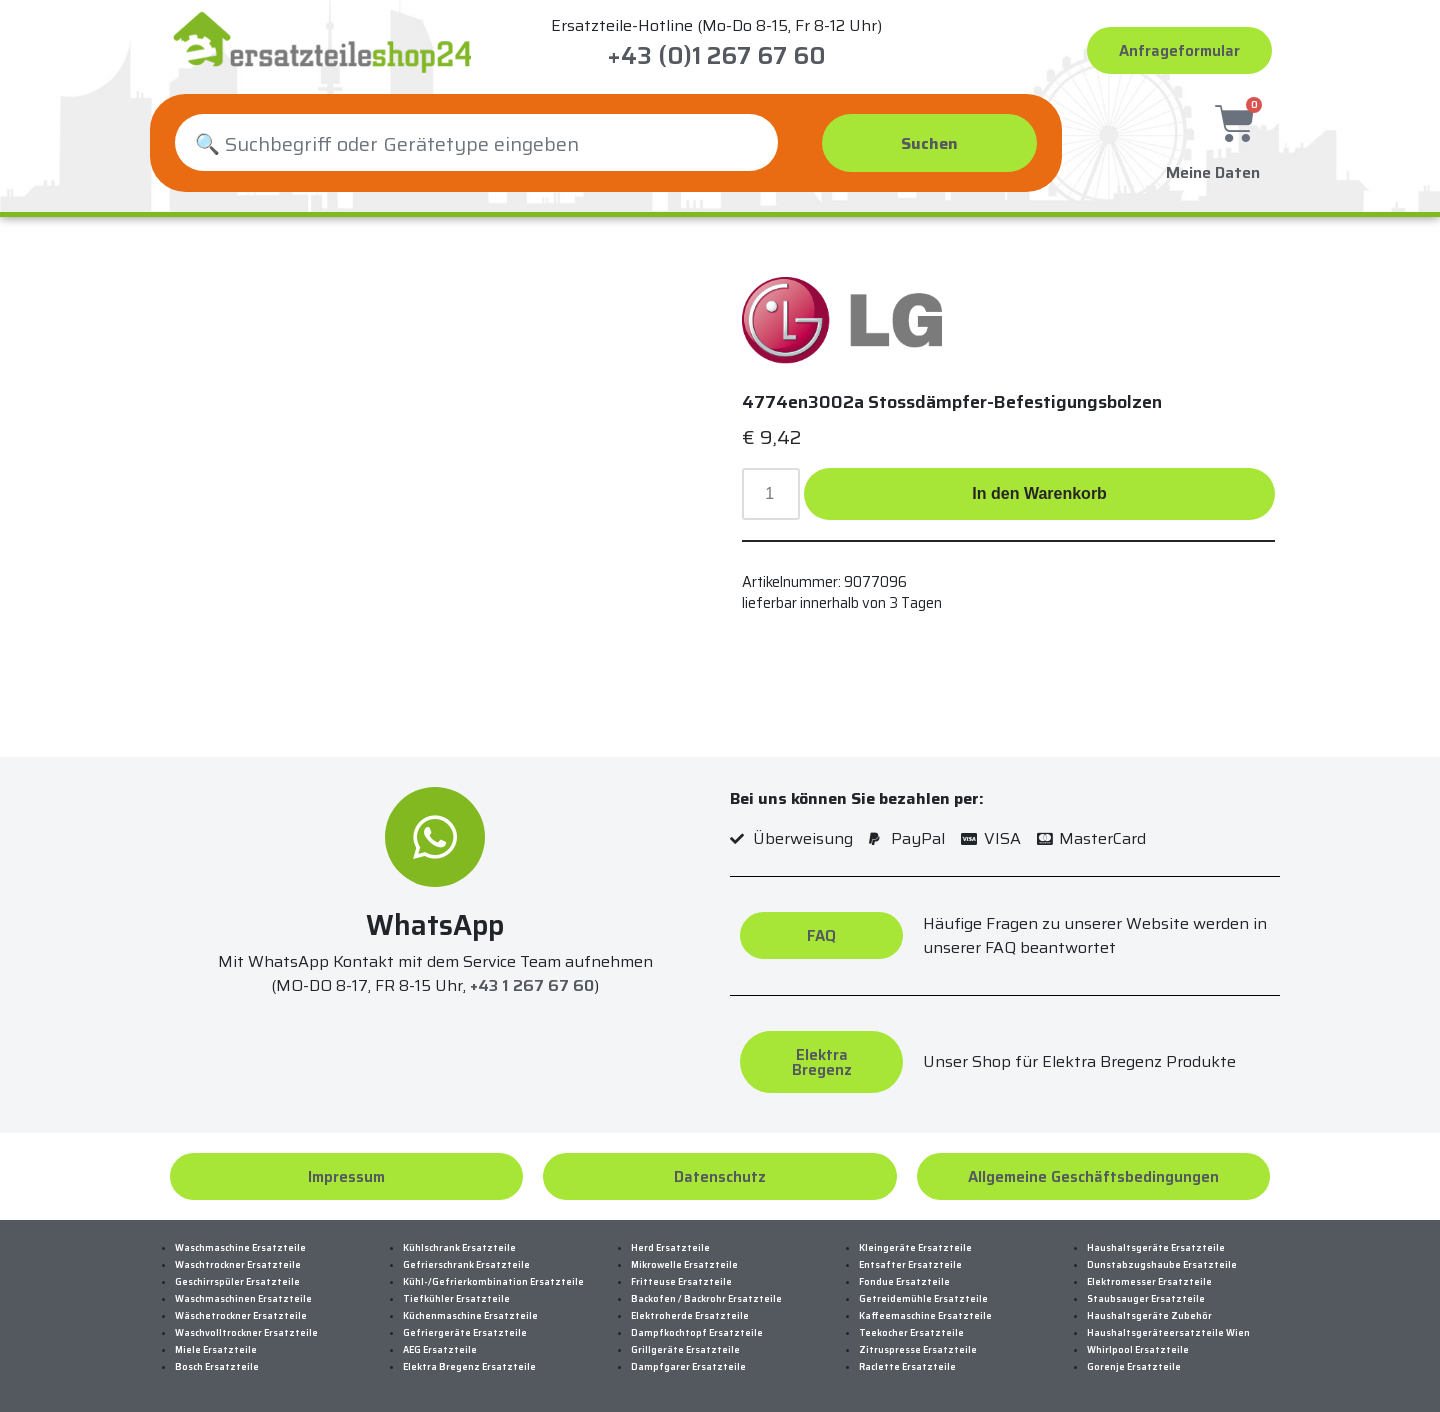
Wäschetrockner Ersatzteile (241, 1316)
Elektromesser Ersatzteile (1149, 1282)
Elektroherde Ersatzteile (690, 1316)
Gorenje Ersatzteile (1134, 1367)
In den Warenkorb (1039, 493)
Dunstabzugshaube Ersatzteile (1162, 1265)
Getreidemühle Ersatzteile (923, 1299)
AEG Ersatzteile (440, 1350)
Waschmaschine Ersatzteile (240, 1248)
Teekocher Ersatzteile (911, 1333)
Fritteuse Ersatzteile (681, 1282)
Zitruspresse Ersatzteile (918, 1350)
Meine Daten (1213, 167)
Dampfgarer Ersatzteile (688, 1367)
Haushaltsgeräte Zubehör (1149, 1316)
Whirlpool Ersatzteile (1138, 1350)
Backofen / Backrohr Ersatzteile (706, 1299)
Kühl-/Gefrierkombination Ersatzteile (493, 1282)
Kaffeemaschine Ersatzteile (925, 1316)
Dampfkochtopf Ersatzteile (697, 1333)
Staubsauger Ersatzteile (1146, 1299)
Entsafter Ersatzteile (910, 1265)
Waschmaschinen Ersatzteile (243, 1299)
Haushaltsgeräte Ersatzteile (1156, 1248)
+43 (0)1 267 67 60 (716, 56)
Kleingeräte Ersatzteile (915, 1248)
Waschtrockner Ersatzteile (238, 1265)
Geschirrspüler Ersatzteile (237, 1282)
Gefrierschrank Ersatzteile (466, 1265)
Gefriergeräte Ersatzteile (465, 1333)
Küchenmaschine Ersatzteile (470, 1316)
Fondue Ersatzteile (904, 1282)
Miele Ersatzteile (216, 1350)
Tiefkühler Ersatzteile (456, 1299)
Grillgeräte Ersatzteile (685, 1350)
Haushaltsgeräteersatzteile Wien (1168, 1333)
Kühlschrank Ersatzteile (459, 1248)
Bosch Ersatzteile (217, 1367)
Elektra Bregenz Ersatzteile (469, 1367)
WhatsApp (435, 925)
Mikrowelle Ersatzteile (684, 1265)
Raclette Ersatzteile (907, 1367)
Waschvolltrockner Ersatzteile (246, 1333)
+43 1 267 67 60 (532, 986)
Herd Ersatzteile (670, 1248)
